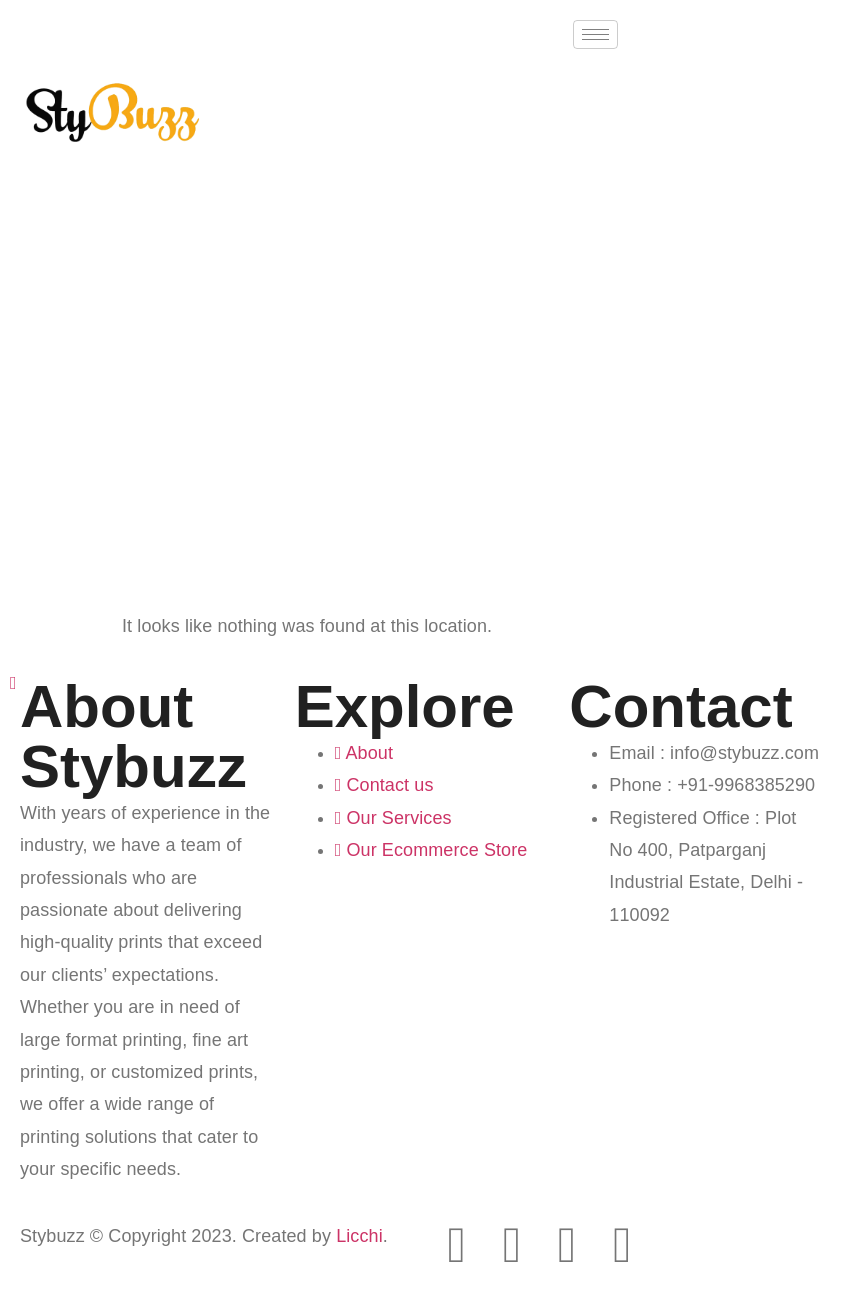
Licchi (359, 1236)
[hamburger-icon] (595, 34)
